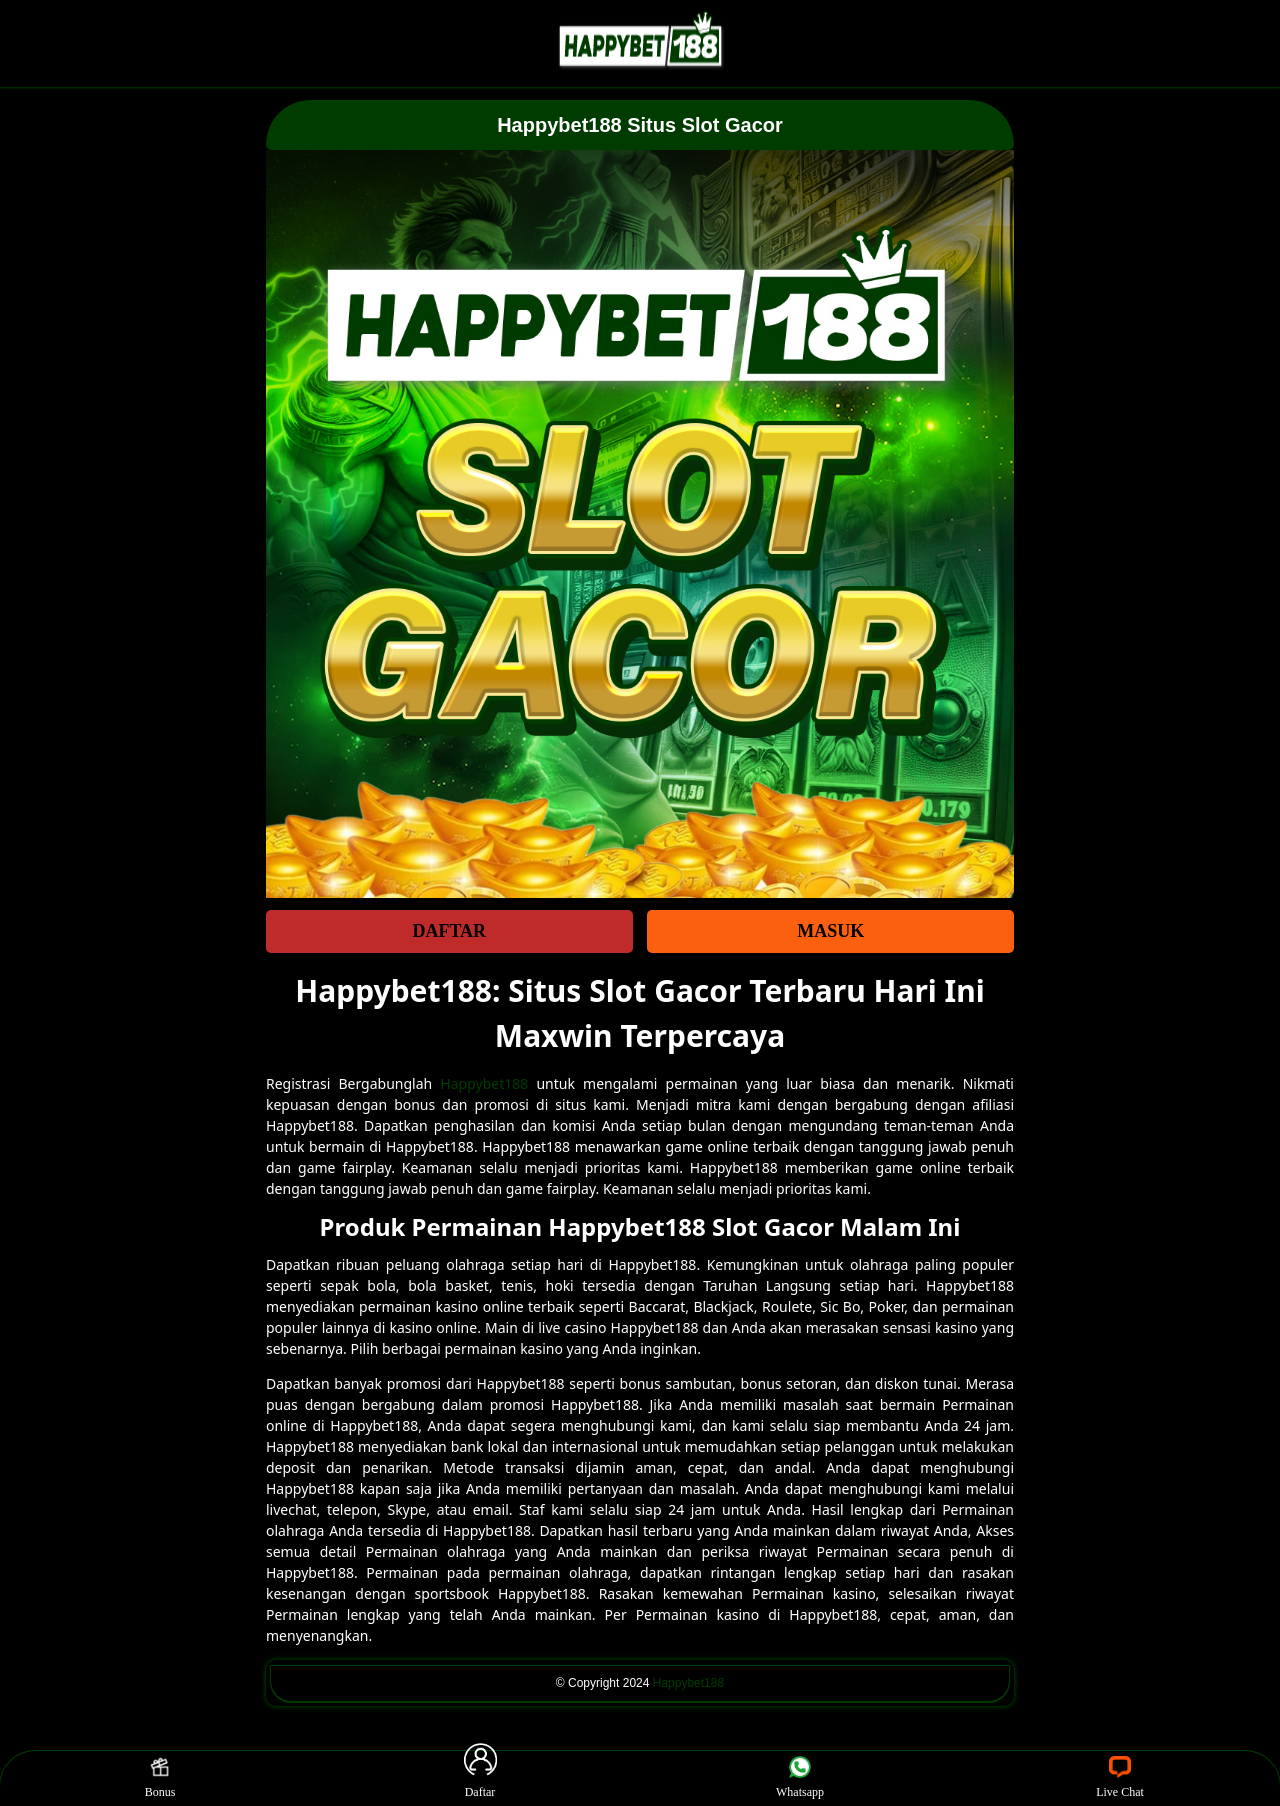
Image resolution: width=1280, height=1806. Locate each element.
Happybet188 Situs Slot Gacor (640, 125)
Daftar (480, 1778)
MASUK (830, 931)
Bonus (160, 1778)
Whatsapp (800, 1778)
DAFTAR (449, 931)
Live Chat (1120, 1778)
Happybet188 (484, 1083)
